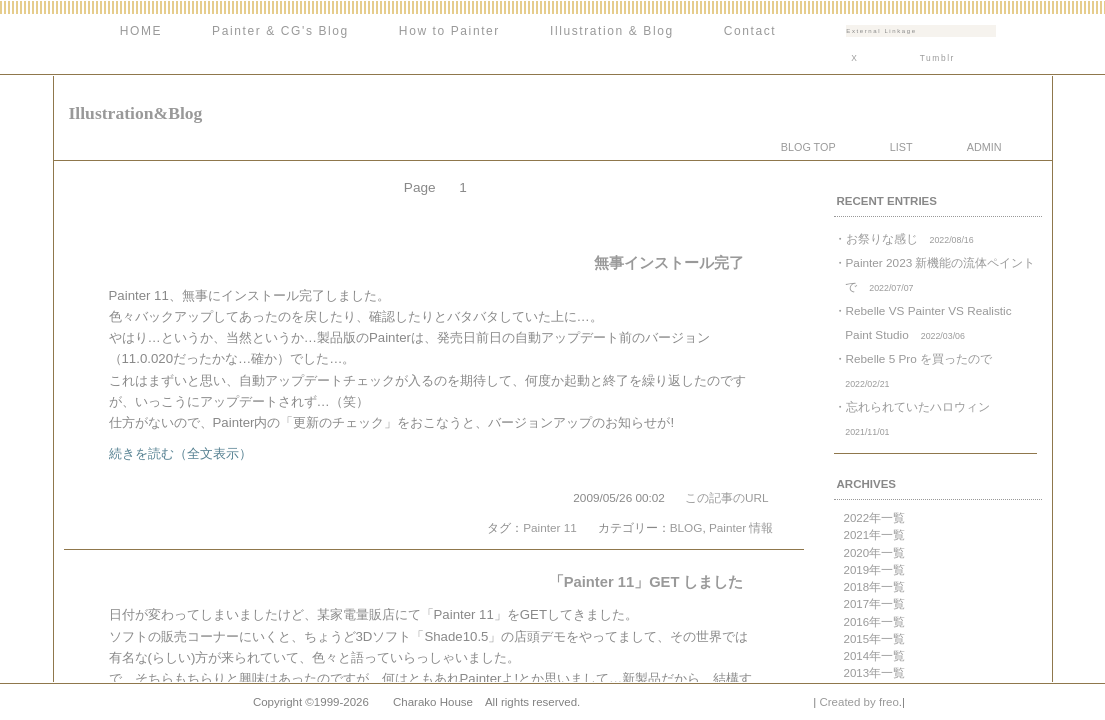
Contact (750, 31)
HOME (141, 31)
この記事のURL (727, 497)
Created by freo (858, 702)
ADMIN (984, 147)
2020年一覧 (875, 553)
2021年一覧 (875, 535)
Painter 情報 (741, 527)
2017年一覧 (875, 604)
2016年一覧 (875, 622)
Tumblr (937, 58)
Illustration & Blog (612, 31)
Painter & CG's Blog (280, 31)
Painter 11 (550, 527)
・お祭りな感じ (904, 238)
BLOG (686, 527)
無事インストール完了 (669, 263)
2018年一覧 (875, 587)
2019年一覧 (875, 570)
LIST (901, 147)
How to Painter (449, 31)
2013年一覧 (875, 673)
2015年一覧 (875, 639)
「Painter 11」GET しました (646, 582)
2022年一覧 (875, 518)
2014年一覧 (875, 656)
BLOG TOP (808, 147)
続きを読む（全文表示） (180, 453)
